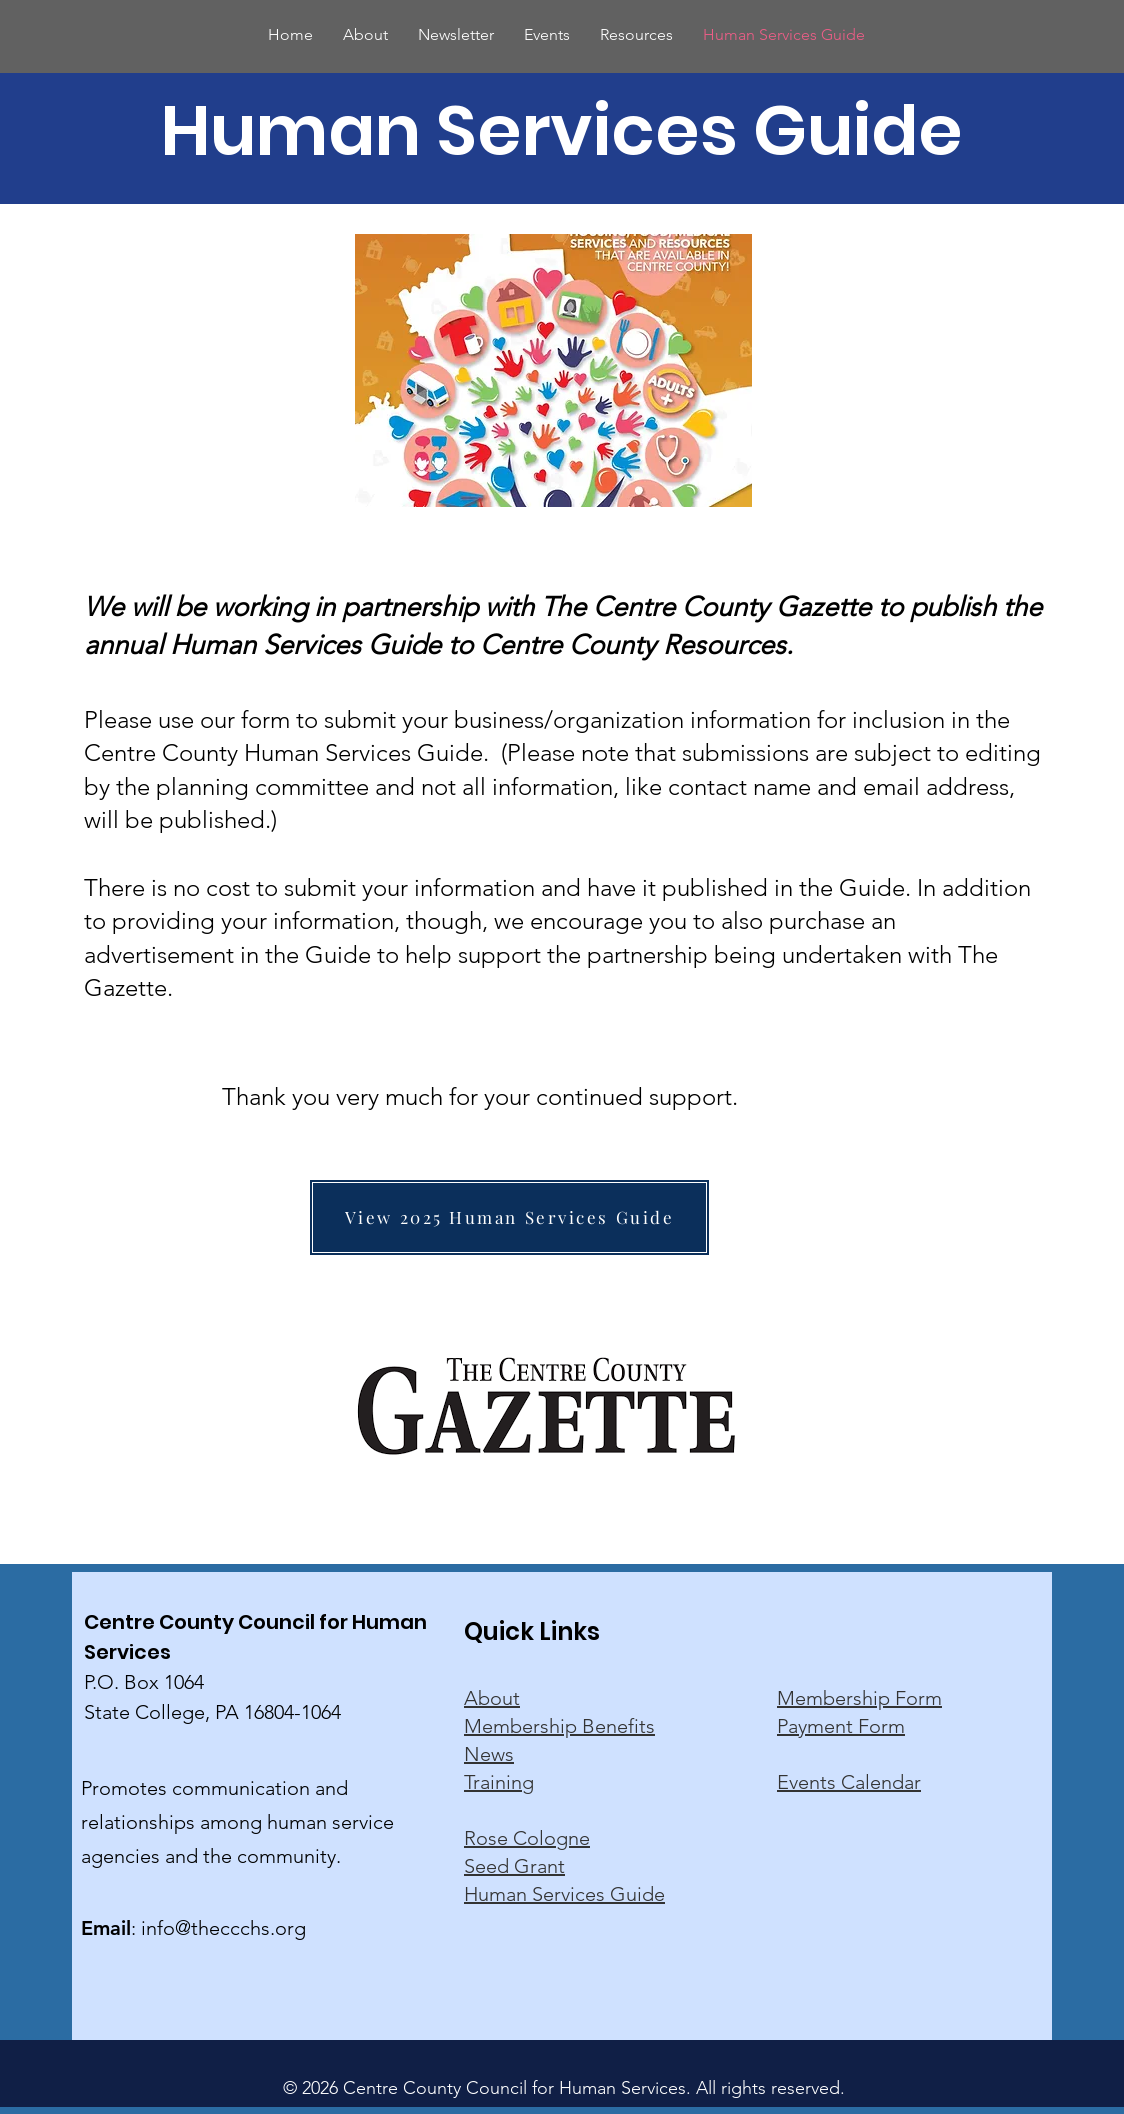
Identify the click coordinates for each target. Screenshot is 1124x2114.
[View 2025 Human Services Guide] (509, 1217)
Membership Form (859, 1698)
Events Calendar (849, 1782)
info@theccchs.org (223, 1928)
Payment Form (841, 1726)
